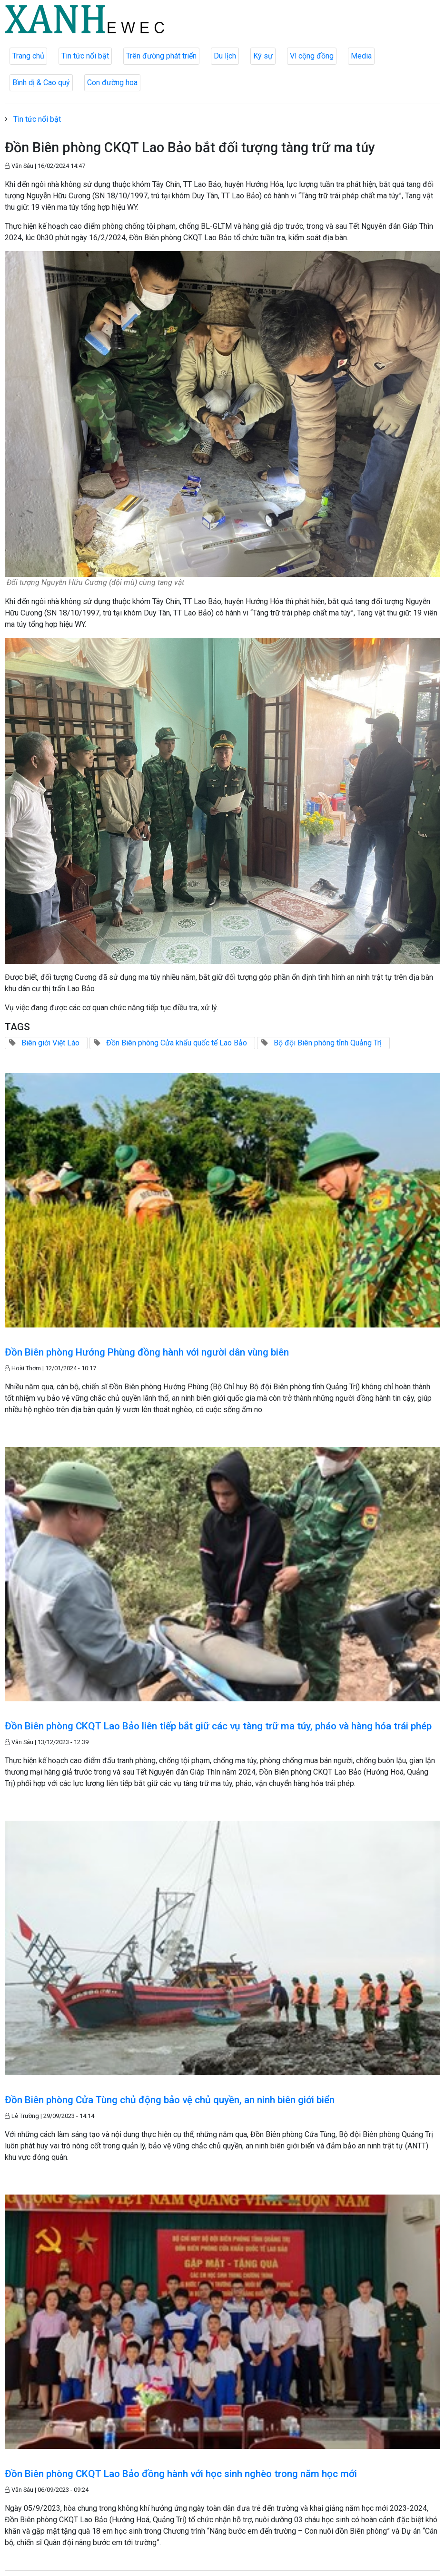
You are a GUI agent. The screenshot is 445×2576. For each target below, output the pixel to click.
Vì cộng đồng (312, 55)
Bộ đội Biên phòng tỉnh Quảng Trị (328, 1042)
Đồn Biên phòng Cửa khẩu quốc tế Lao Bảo (176, 1042)
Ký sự (263, 55)
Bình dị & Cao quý (41, 82)
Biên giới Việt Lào (50, 1042)
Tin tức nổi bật (85, 55)
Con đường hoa (112, 82)
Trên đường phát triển (161, 55)
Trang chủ (28, 55)
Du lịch (225, 55)
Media (361, 55)
